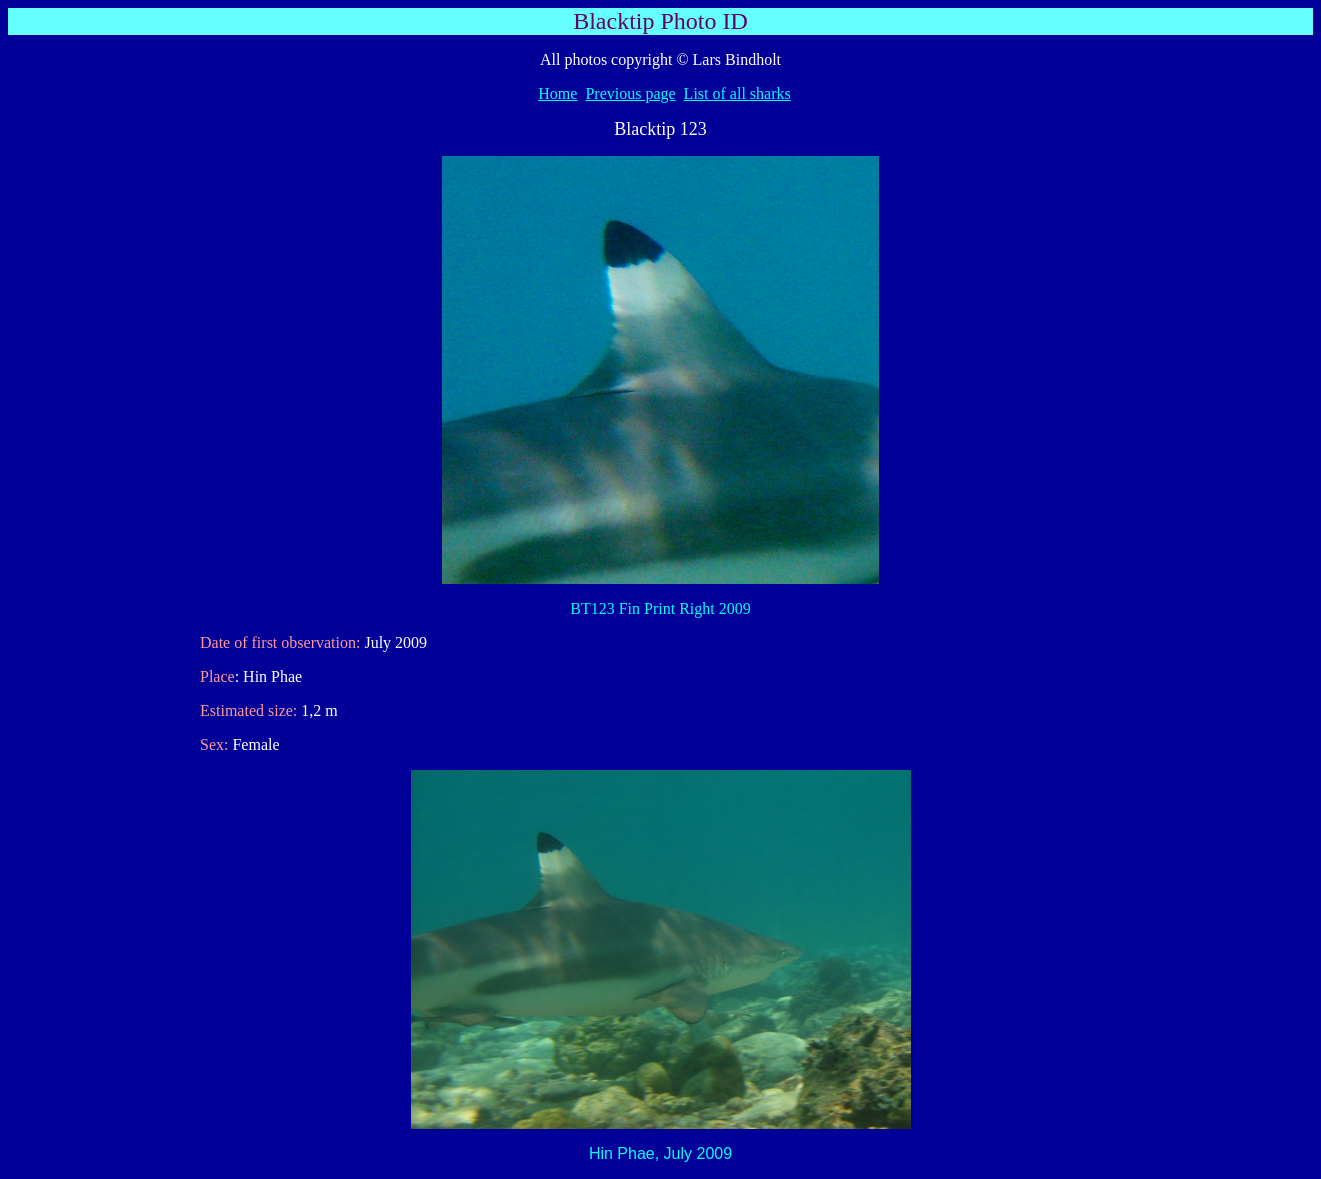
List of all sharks (737, 93)
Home (557, 93)
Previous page (630, 93)
